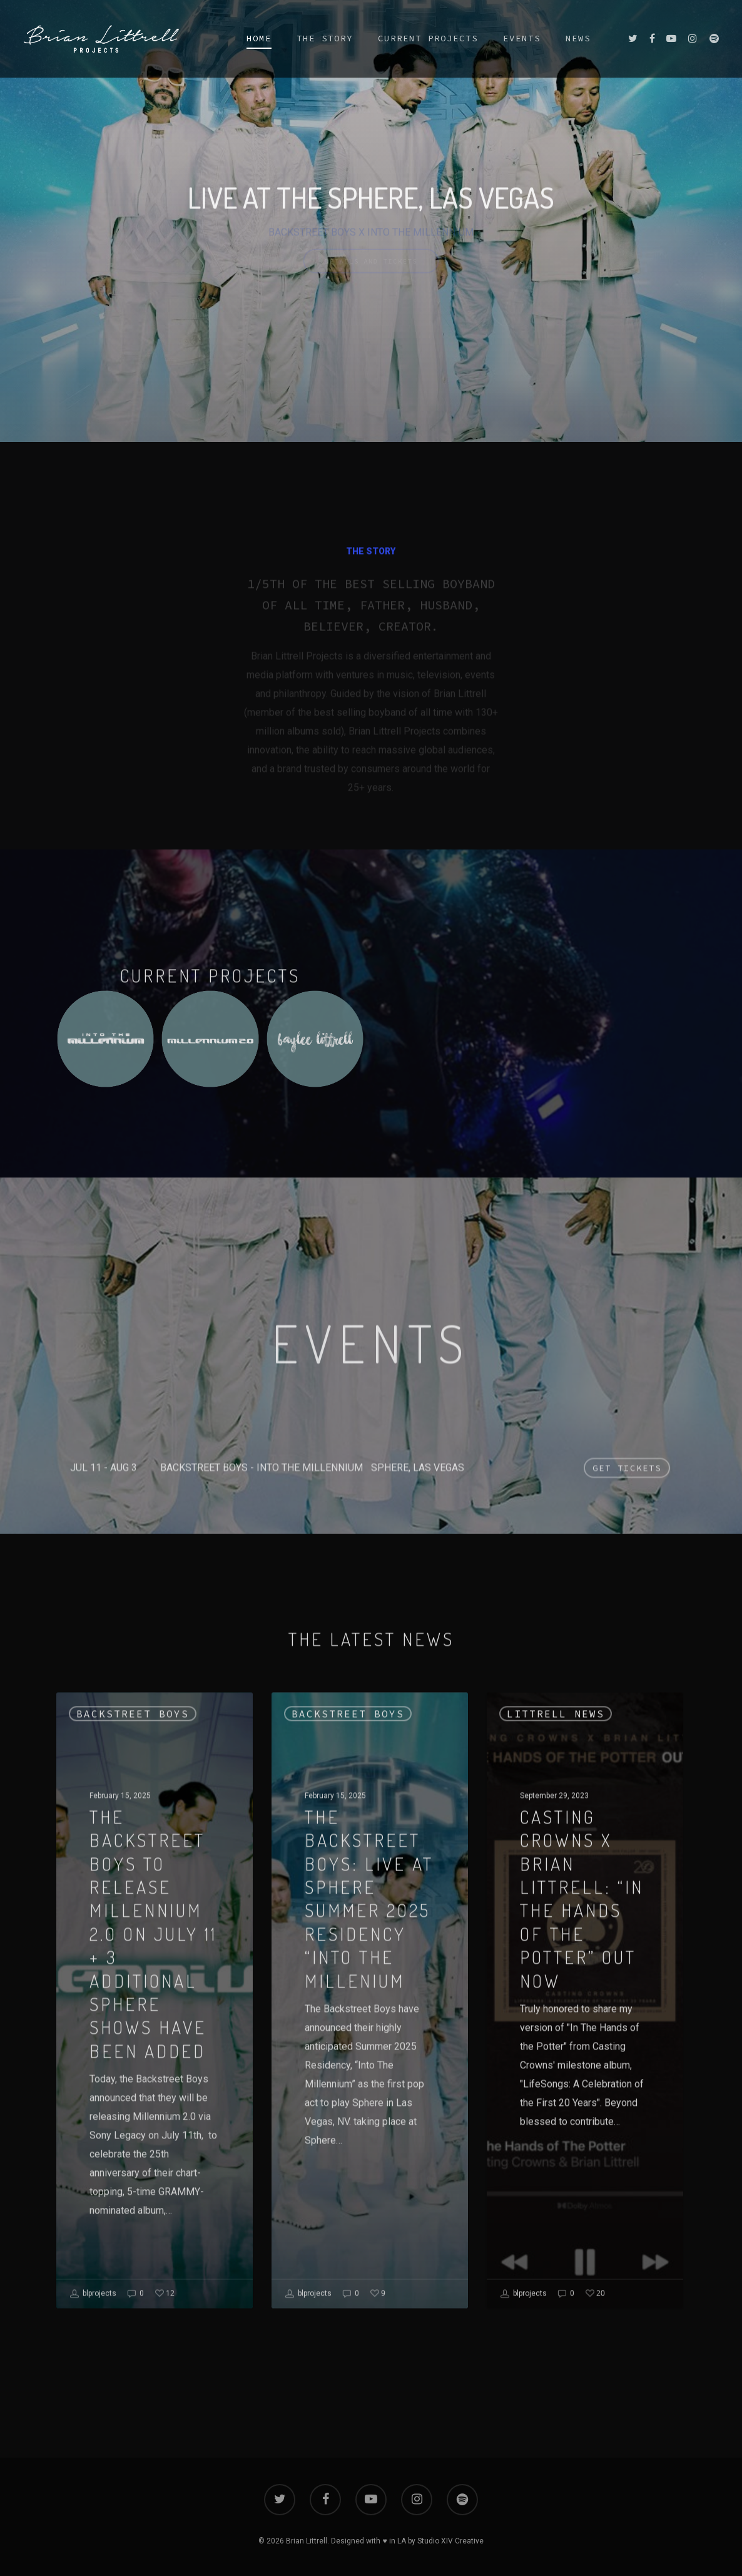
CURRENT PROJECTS (428, 38)
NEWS (578, 38)
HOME (259, 38)
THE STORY (325, 38)
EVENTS (522, 38)
